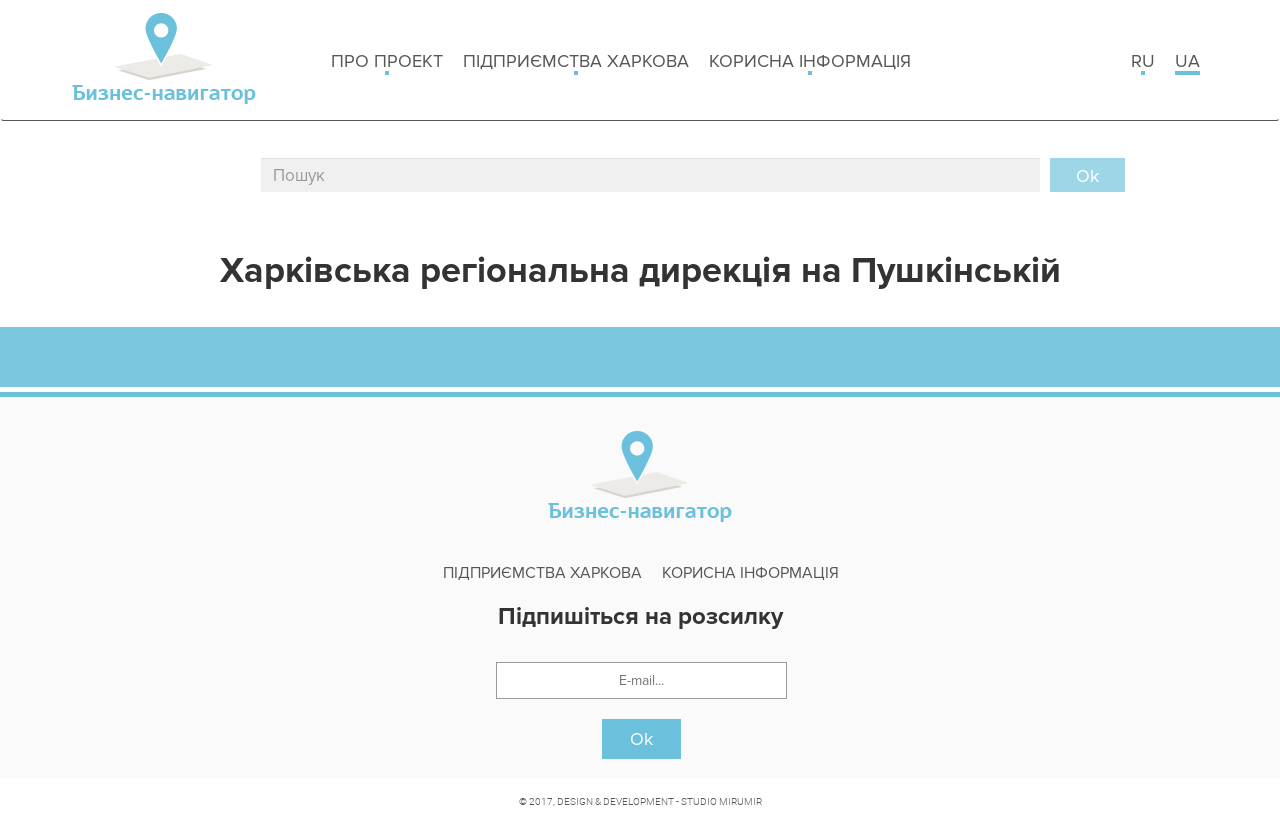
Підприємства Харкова (576, 62)
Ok (641, 739)
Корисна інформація (810, 62)
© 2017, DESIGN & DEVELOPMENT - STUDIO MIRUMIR (640, 801)
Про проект (387, 62)
